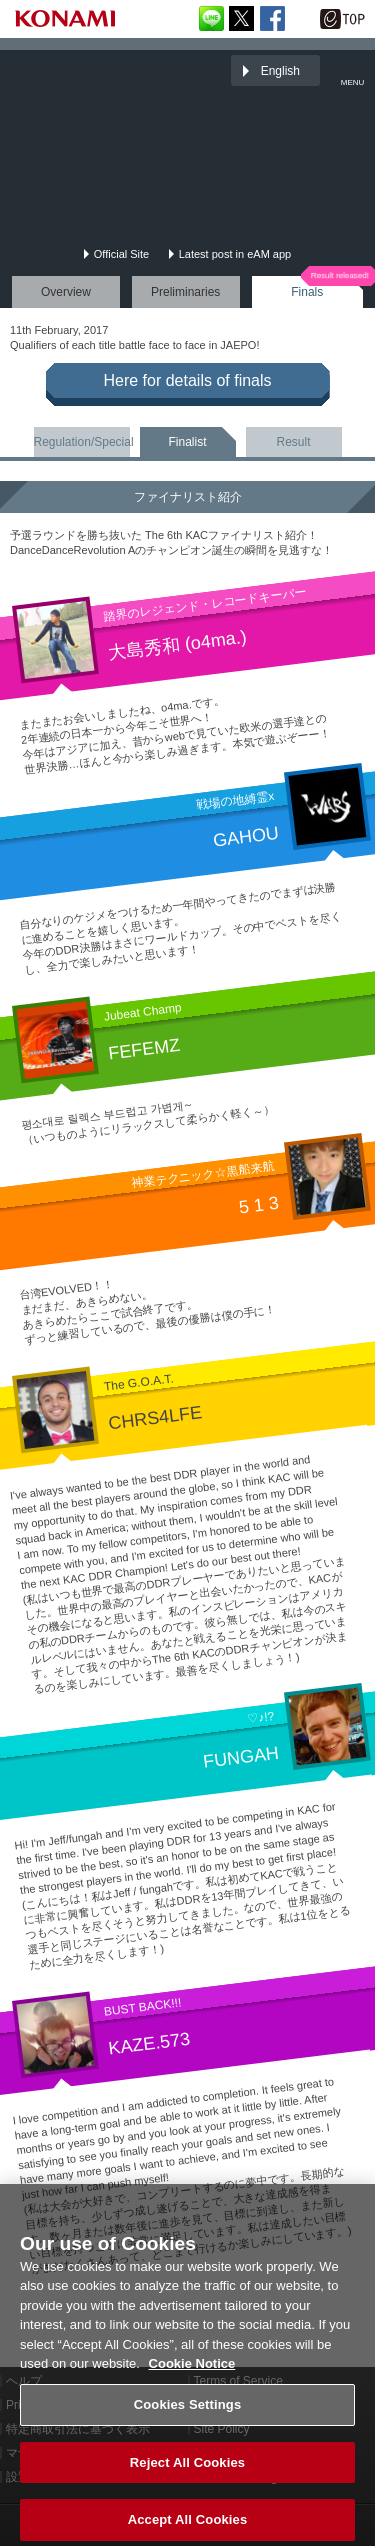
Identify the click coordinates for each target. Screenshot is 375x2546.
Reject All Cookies (187, 2471)
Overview (66, 292)
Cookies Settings (188, 2413)
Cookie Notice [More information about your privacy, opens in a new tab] (192, 2372)
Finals (307, 292)
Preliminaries (185, 292)
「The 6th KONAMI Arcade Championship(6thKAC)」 (64, 70)
